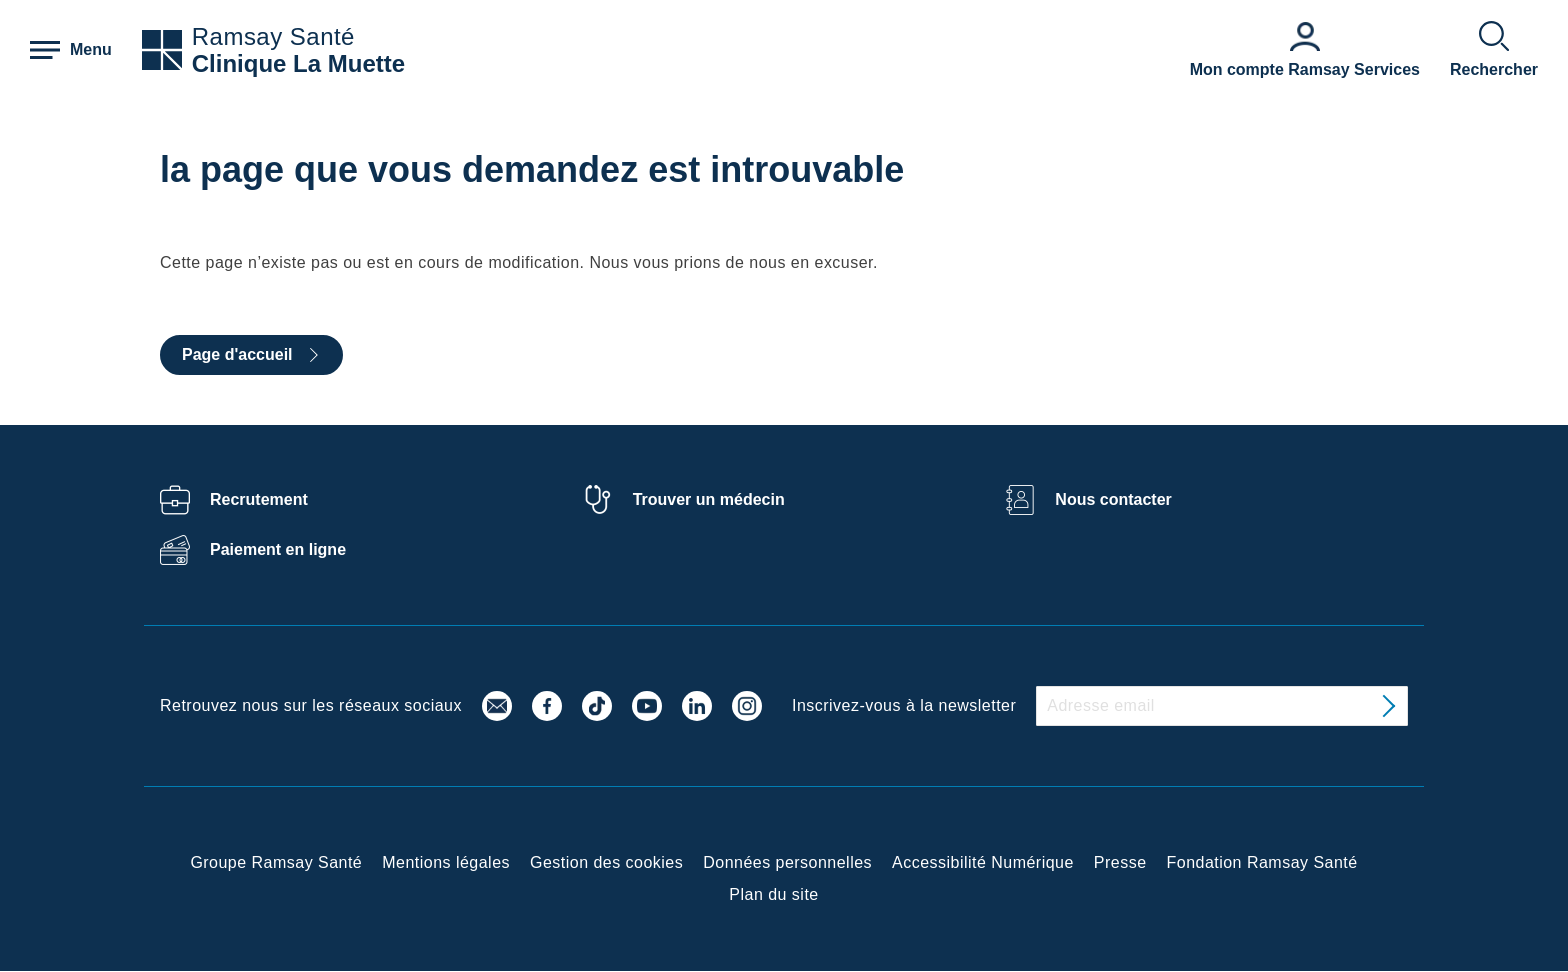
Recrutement (259, 499)
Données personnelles (787, 862)
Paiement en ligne (278, 549)
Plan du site (773, 894)
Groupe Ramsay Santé (276, 862)
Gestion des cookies (606, 862)
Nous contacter (1113, 499)
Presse (1120, 862)
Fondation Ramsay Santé (1262, 862)
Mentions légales (446, 862)
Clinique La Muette (298, 63)
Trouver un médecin (709, 499)
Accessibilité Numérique (983, 862)
